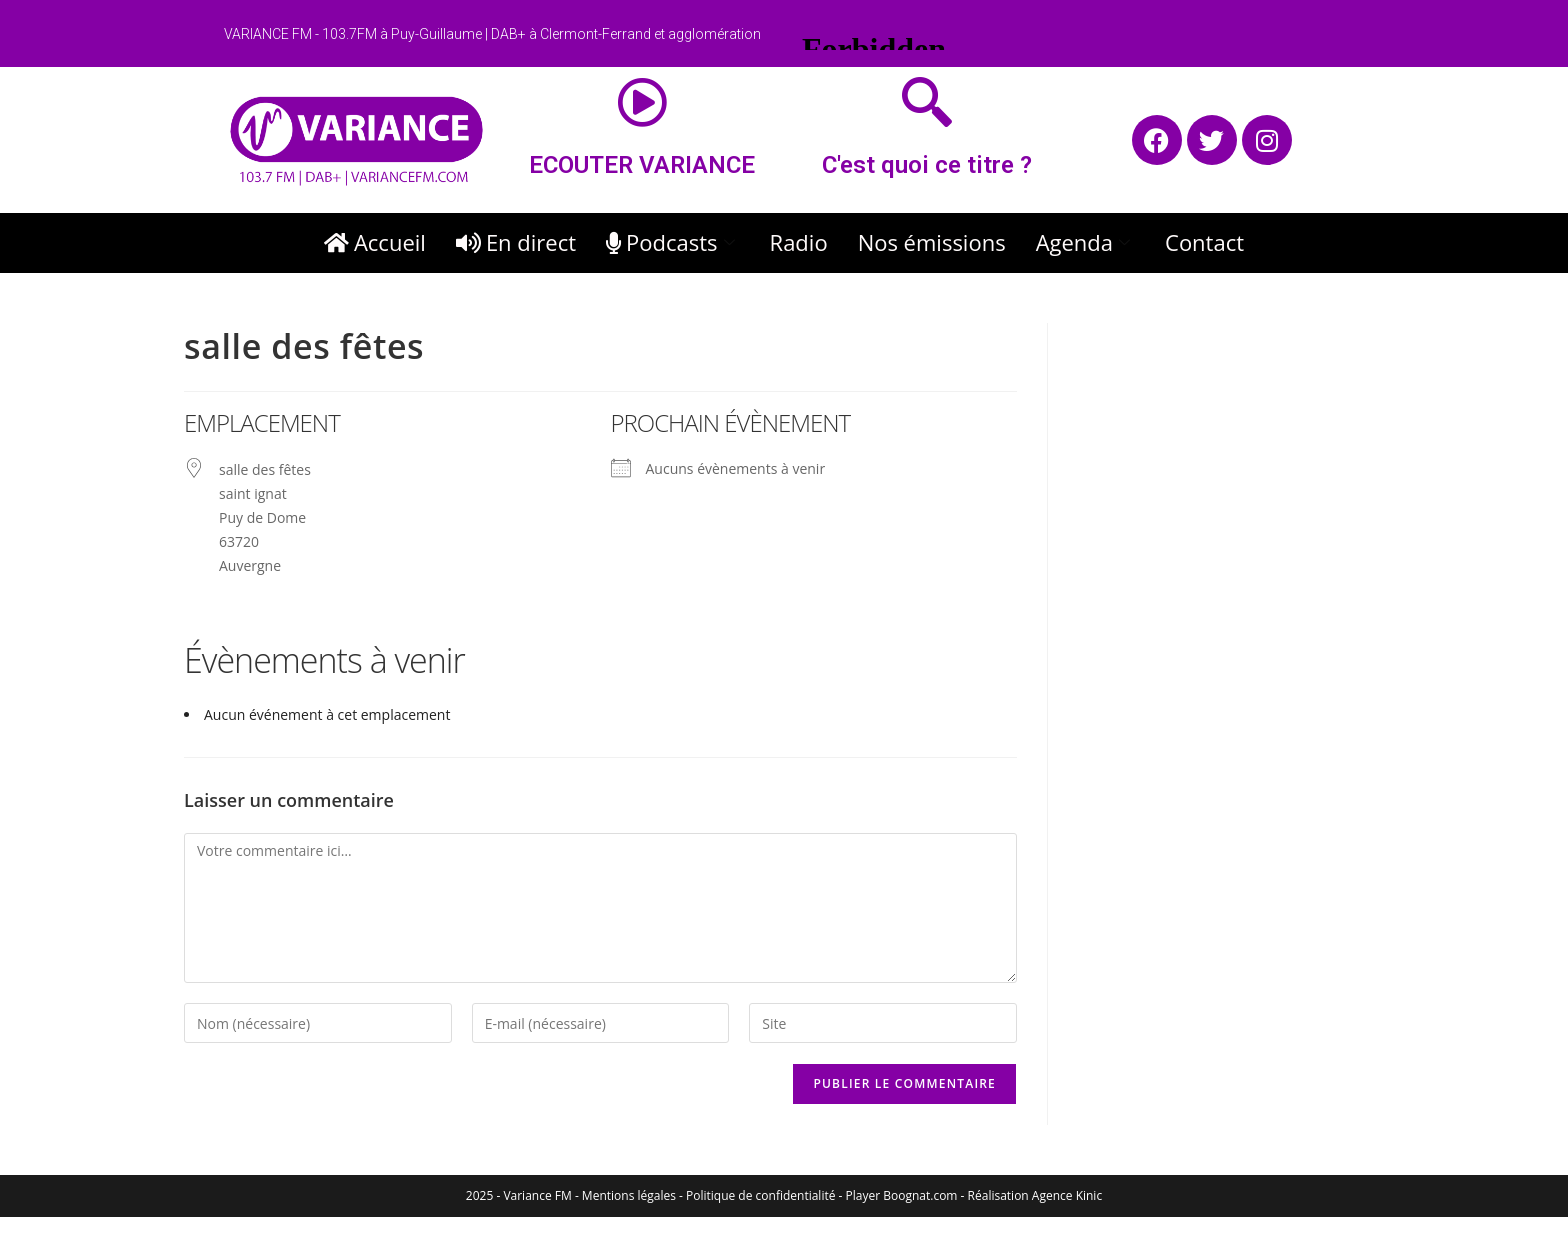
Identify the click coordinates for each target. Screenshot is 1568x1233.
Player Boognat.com (902, 1195)
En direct (516, 242)
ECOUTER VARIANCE (642, 165)
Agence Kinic (1067, 1195)
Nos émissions (932, 242)
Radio (799, 242)
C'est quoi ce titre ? (927, 165)
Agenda (1085, 242)
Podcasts (673, 242)
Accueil (375, 242)
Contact (1204, 242)
